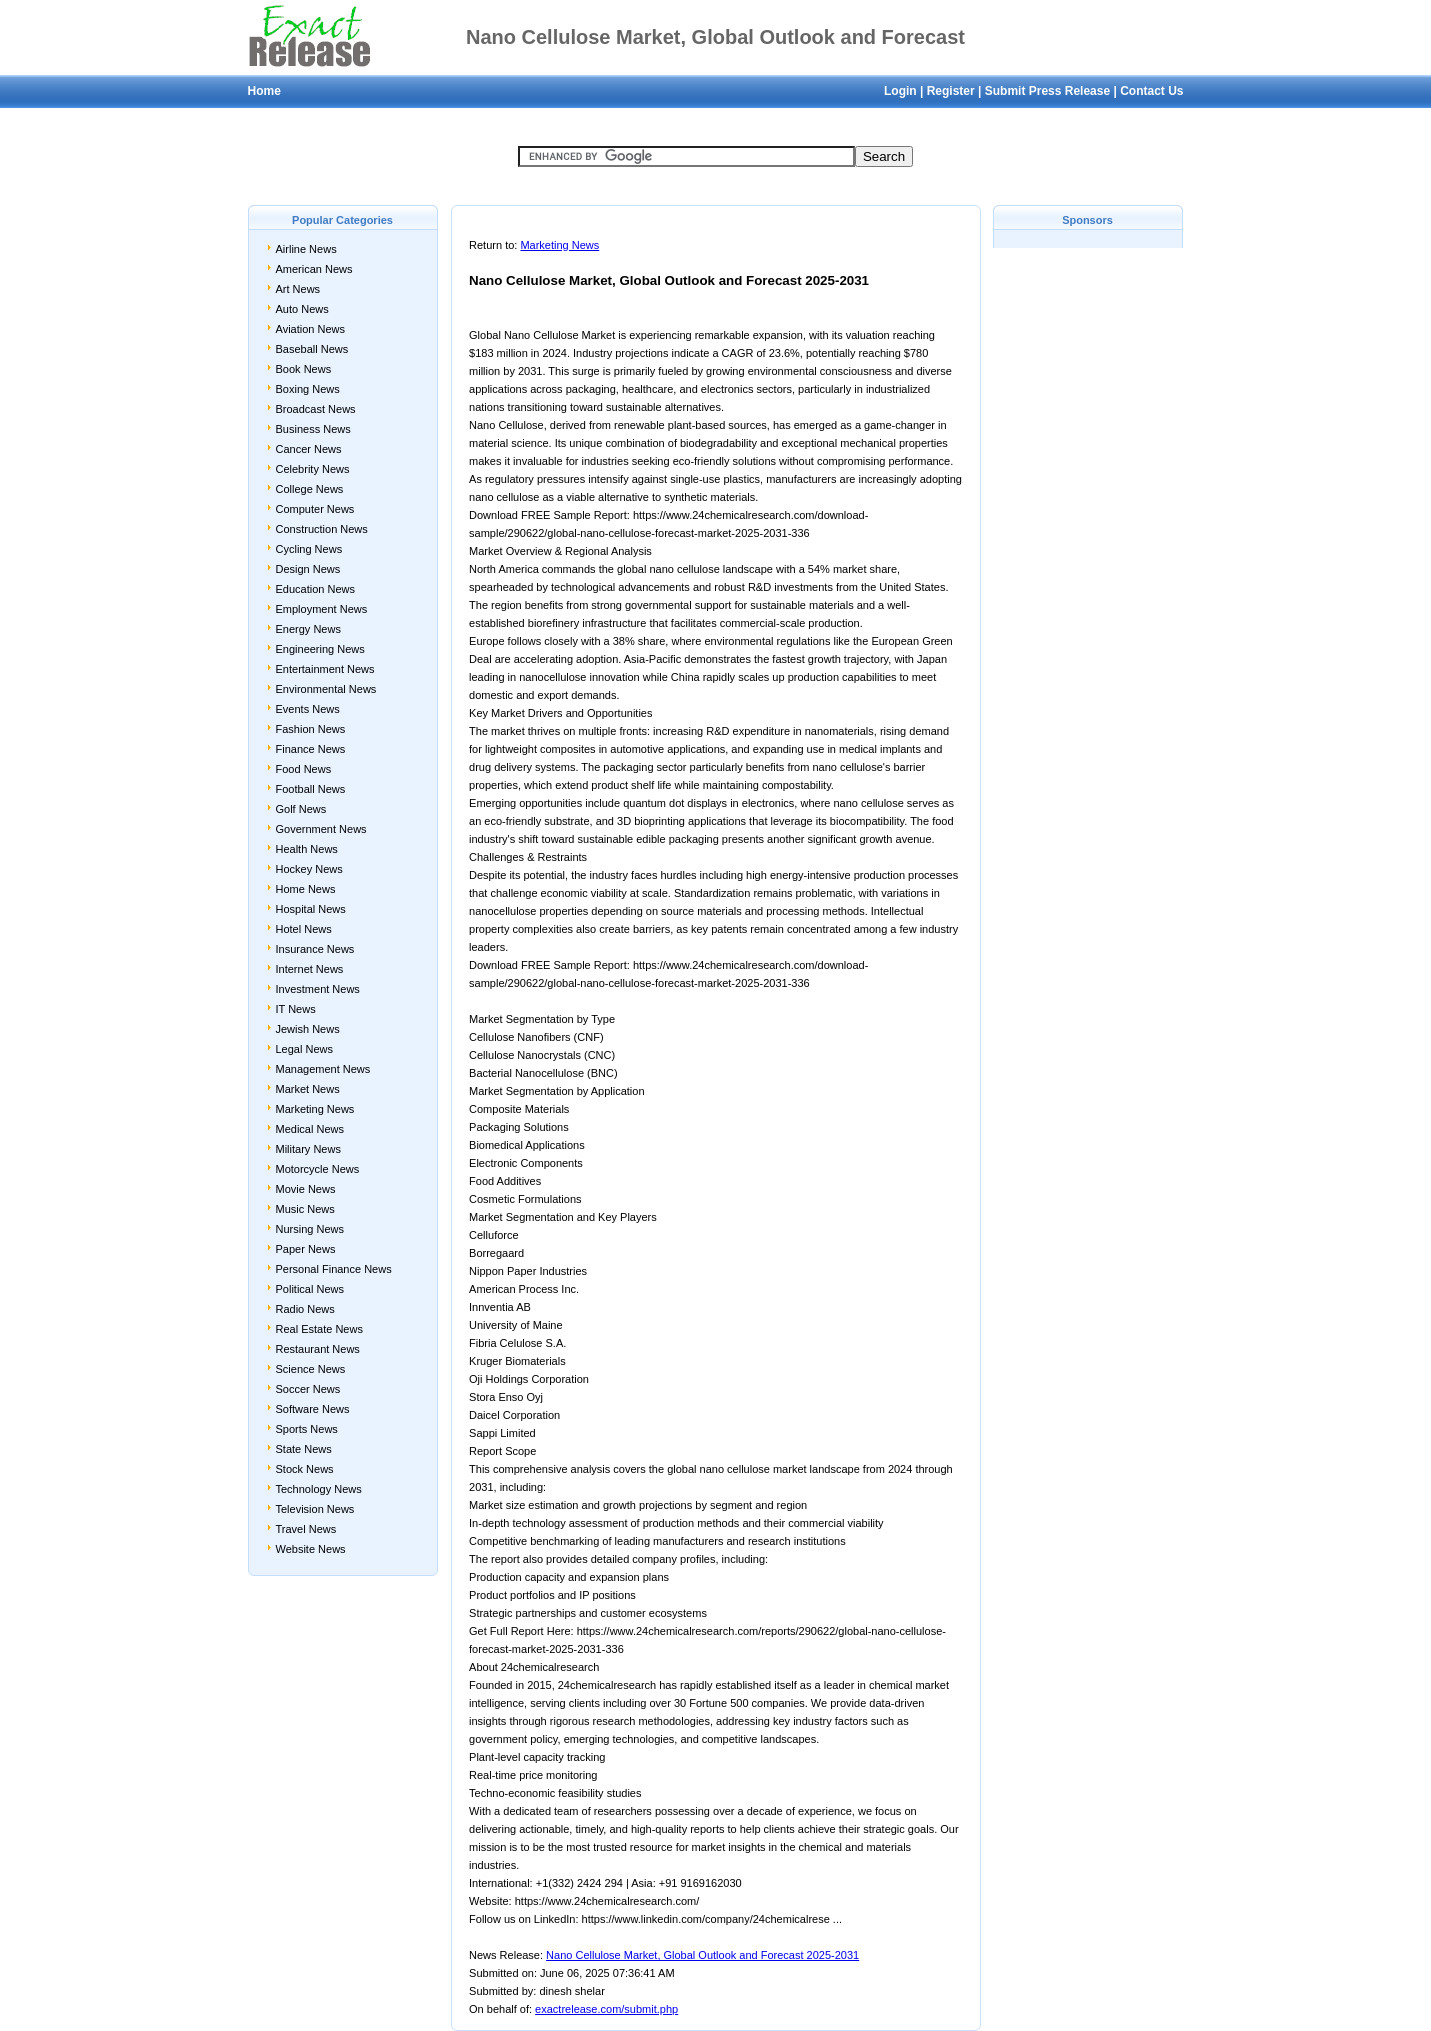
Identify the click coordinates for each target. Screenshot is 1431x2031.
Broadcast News (316, 409)
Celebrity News (313, 469)
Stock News (305, 1469)
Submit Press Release (1047, 91)
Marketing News (315, 1109)
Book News (304, 369)
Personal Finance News (334, 1269)
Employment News (322, 609)
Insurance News (315, 949)
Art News (298, 289)
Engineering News (320, 649)
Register (951, 91)
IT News (296, 1009)
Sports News (307, 1429)
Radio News (305, 1309)
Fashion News (311, 729)
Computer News (315, 509)
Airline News (306, 249)
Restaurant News (318, 1349)
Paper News (306, 1249)
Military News (308, 1149)
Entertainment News (325, 669)
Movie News (306, 1189)
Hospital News (311, 909)
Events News (308, 709)
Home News (306, 889)
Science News (311, 1369)
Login (900, 91)
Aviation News (311, 329)
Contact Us (1151, 91)
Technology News (319, 1489)
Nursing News (310, 1229)
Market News (308, 1089)
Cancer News (309, 449)
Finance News (311, 749)
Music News (305, 1209)
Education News (316, 589)
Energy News (308, 629)
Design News (308, 569)
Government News (321, 829)
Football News (311, 789)
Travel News (306, 1529)
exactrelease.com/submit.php (606, 2009)
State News (304, 1449)
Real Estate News (319, 1329)
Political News (310, 1289)
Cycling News (309, 549)
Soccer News (308, 1389)
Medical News (310, 1129)
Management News (323, 1069)
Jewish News (308, 1029)
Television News (315, 1509)
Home (264, 91)
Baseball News (312, 349)
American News (314, 269)
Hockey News (309, 869)
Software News (313, 1409)
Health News (307, 849)
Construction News (322, 529)
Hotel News (304, 929)
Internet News (310, 969)
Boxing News (308, 389)
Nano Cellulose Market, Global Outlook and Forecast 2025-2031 (702, 1955)
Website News (311, 1549)
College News (310, 489)
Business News (313, 429)
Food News (304, 769)
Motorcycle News (318, 1169)
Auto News (302, 309)
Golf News (301, 809)
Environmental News (326, 689)
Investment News (318, 989)
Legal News (304, 1049)
